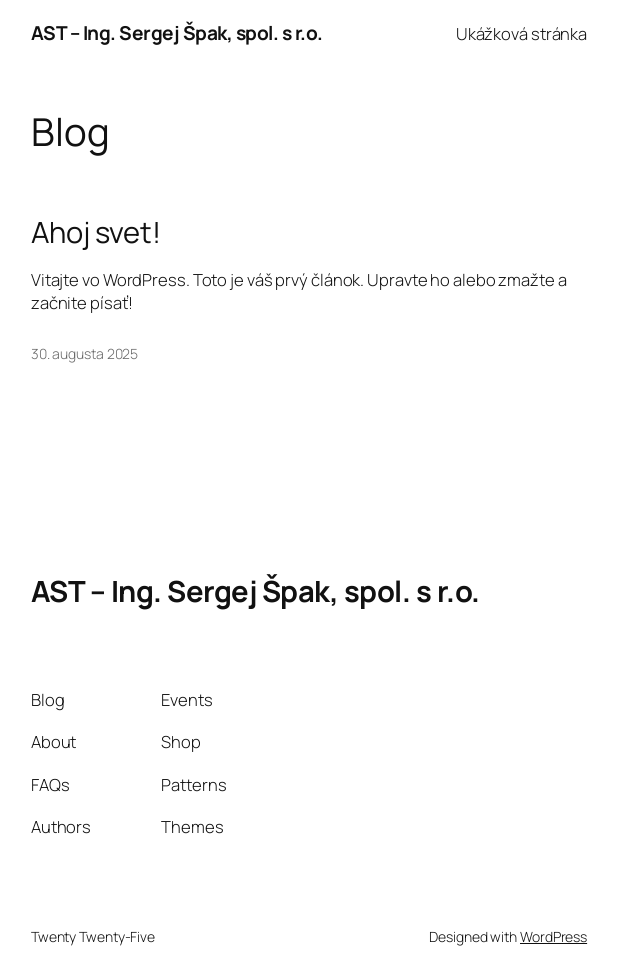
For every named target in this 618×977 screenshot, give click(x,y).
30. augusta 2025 (84, 353)
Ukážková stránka (521, 33)
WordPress (553, 936)
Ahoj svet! (96, 232)
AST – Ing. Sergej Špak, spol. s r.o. (177, 33)
